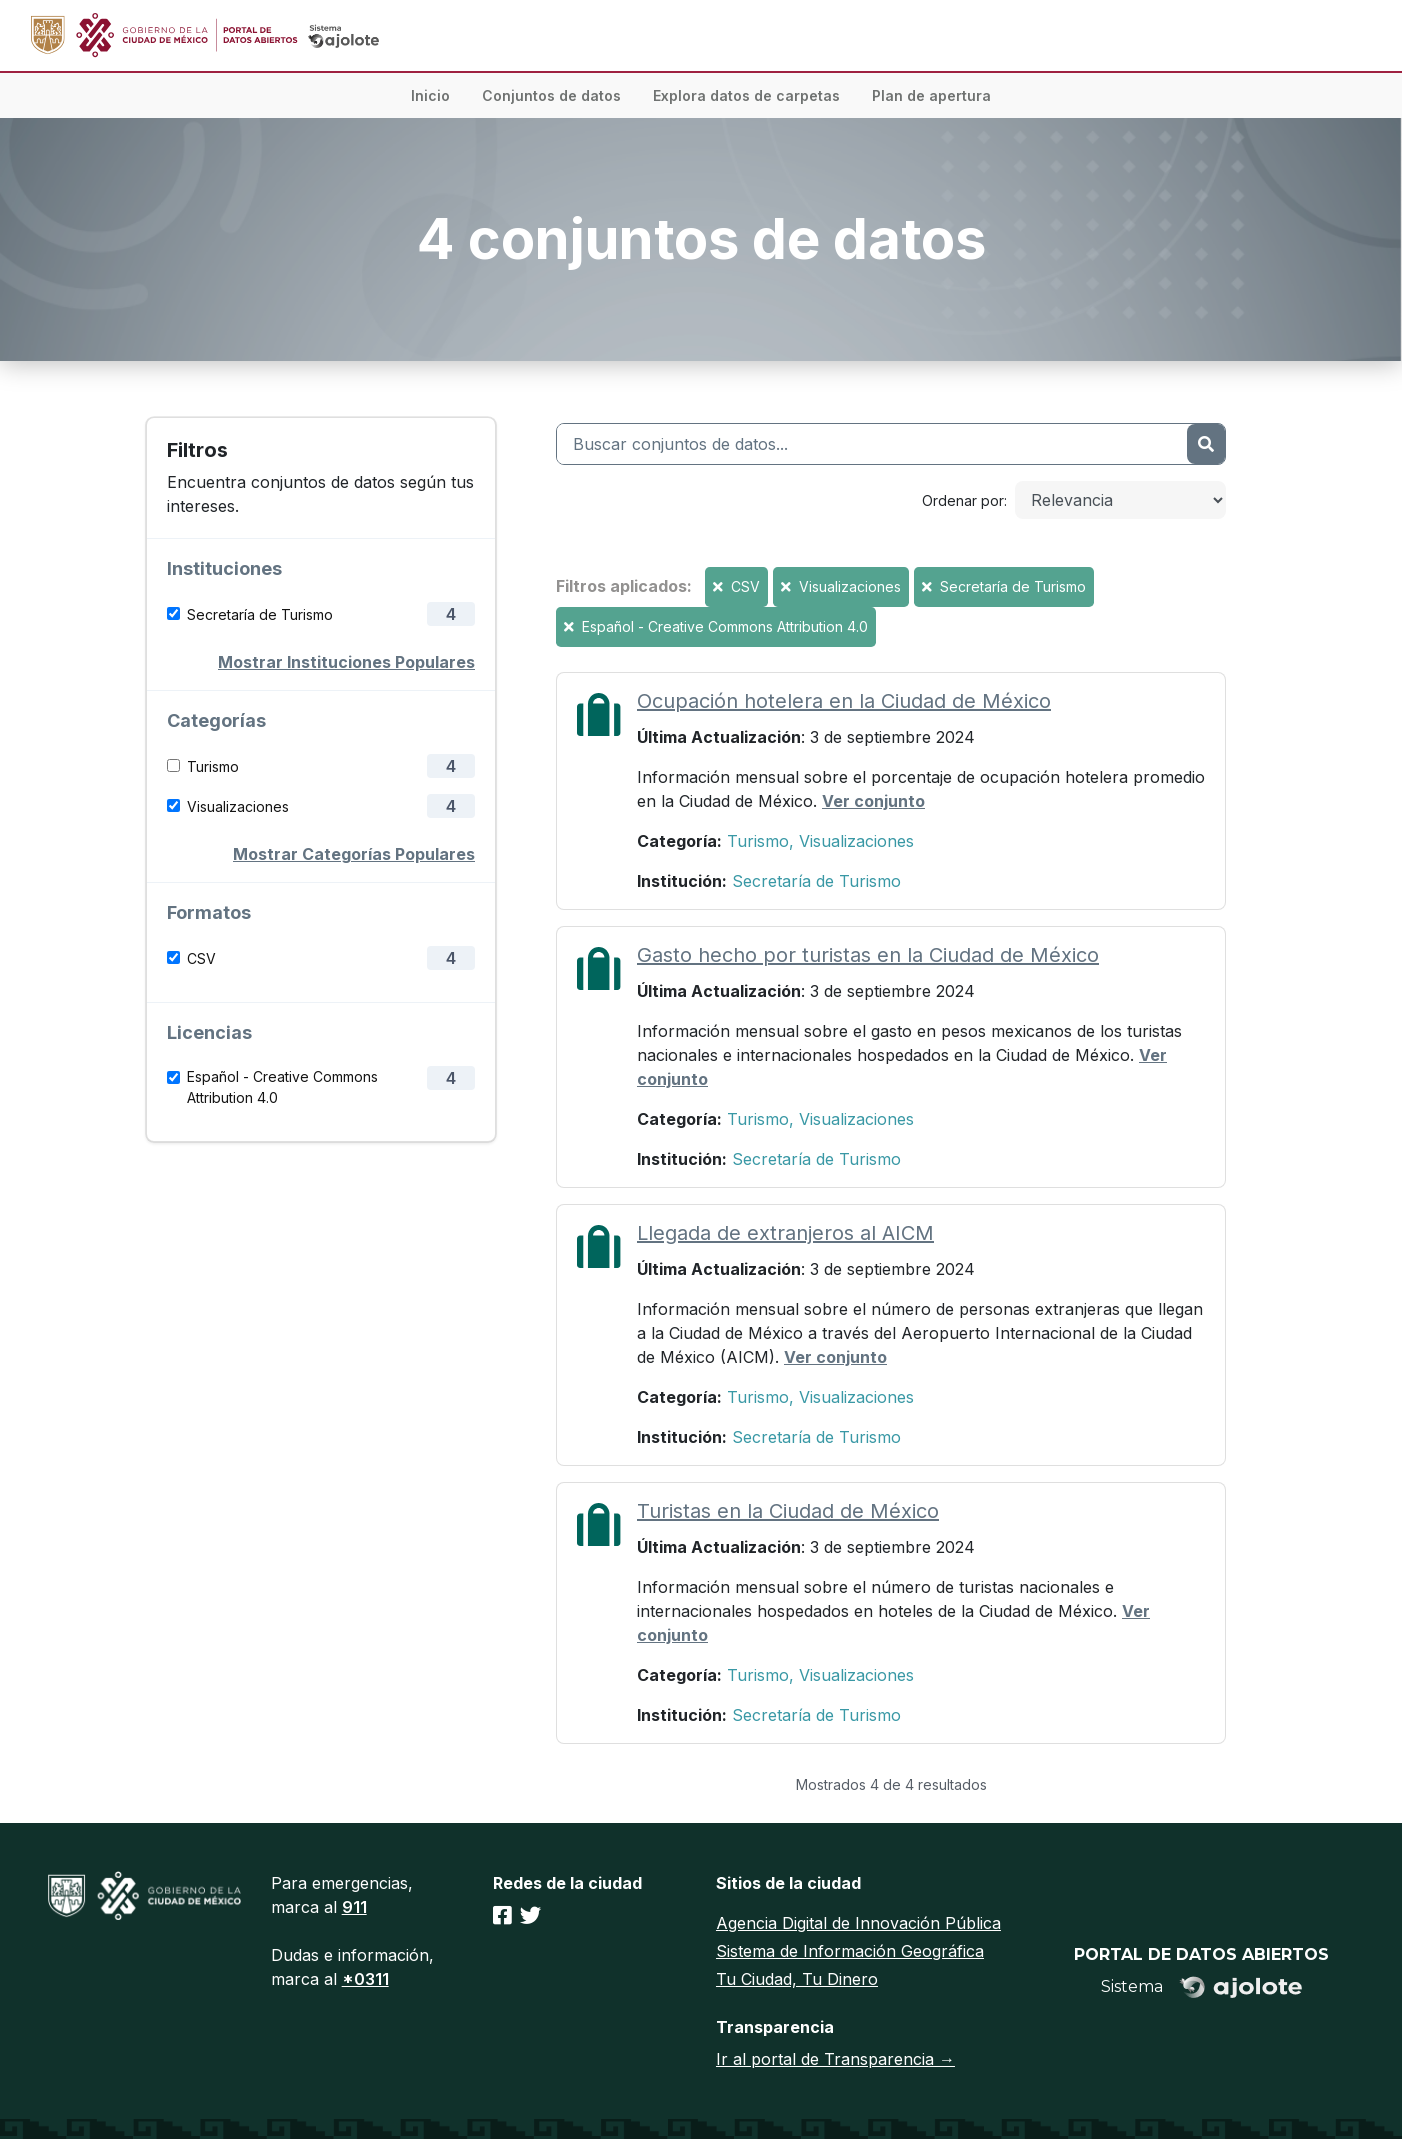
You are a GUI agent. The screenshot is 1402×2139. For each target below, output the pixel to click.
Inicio (430, 95)
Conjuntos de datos (551, 95)
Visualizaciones (238, 806)
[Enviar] (1206, 444)
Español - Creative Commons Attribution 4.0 (282, 1087)
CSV (201, 958)
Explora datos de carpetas (746, 95)
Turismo (213, 766)
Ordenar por (963, 500)
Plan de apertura (931, 95)
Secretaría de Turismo (260, 614)
